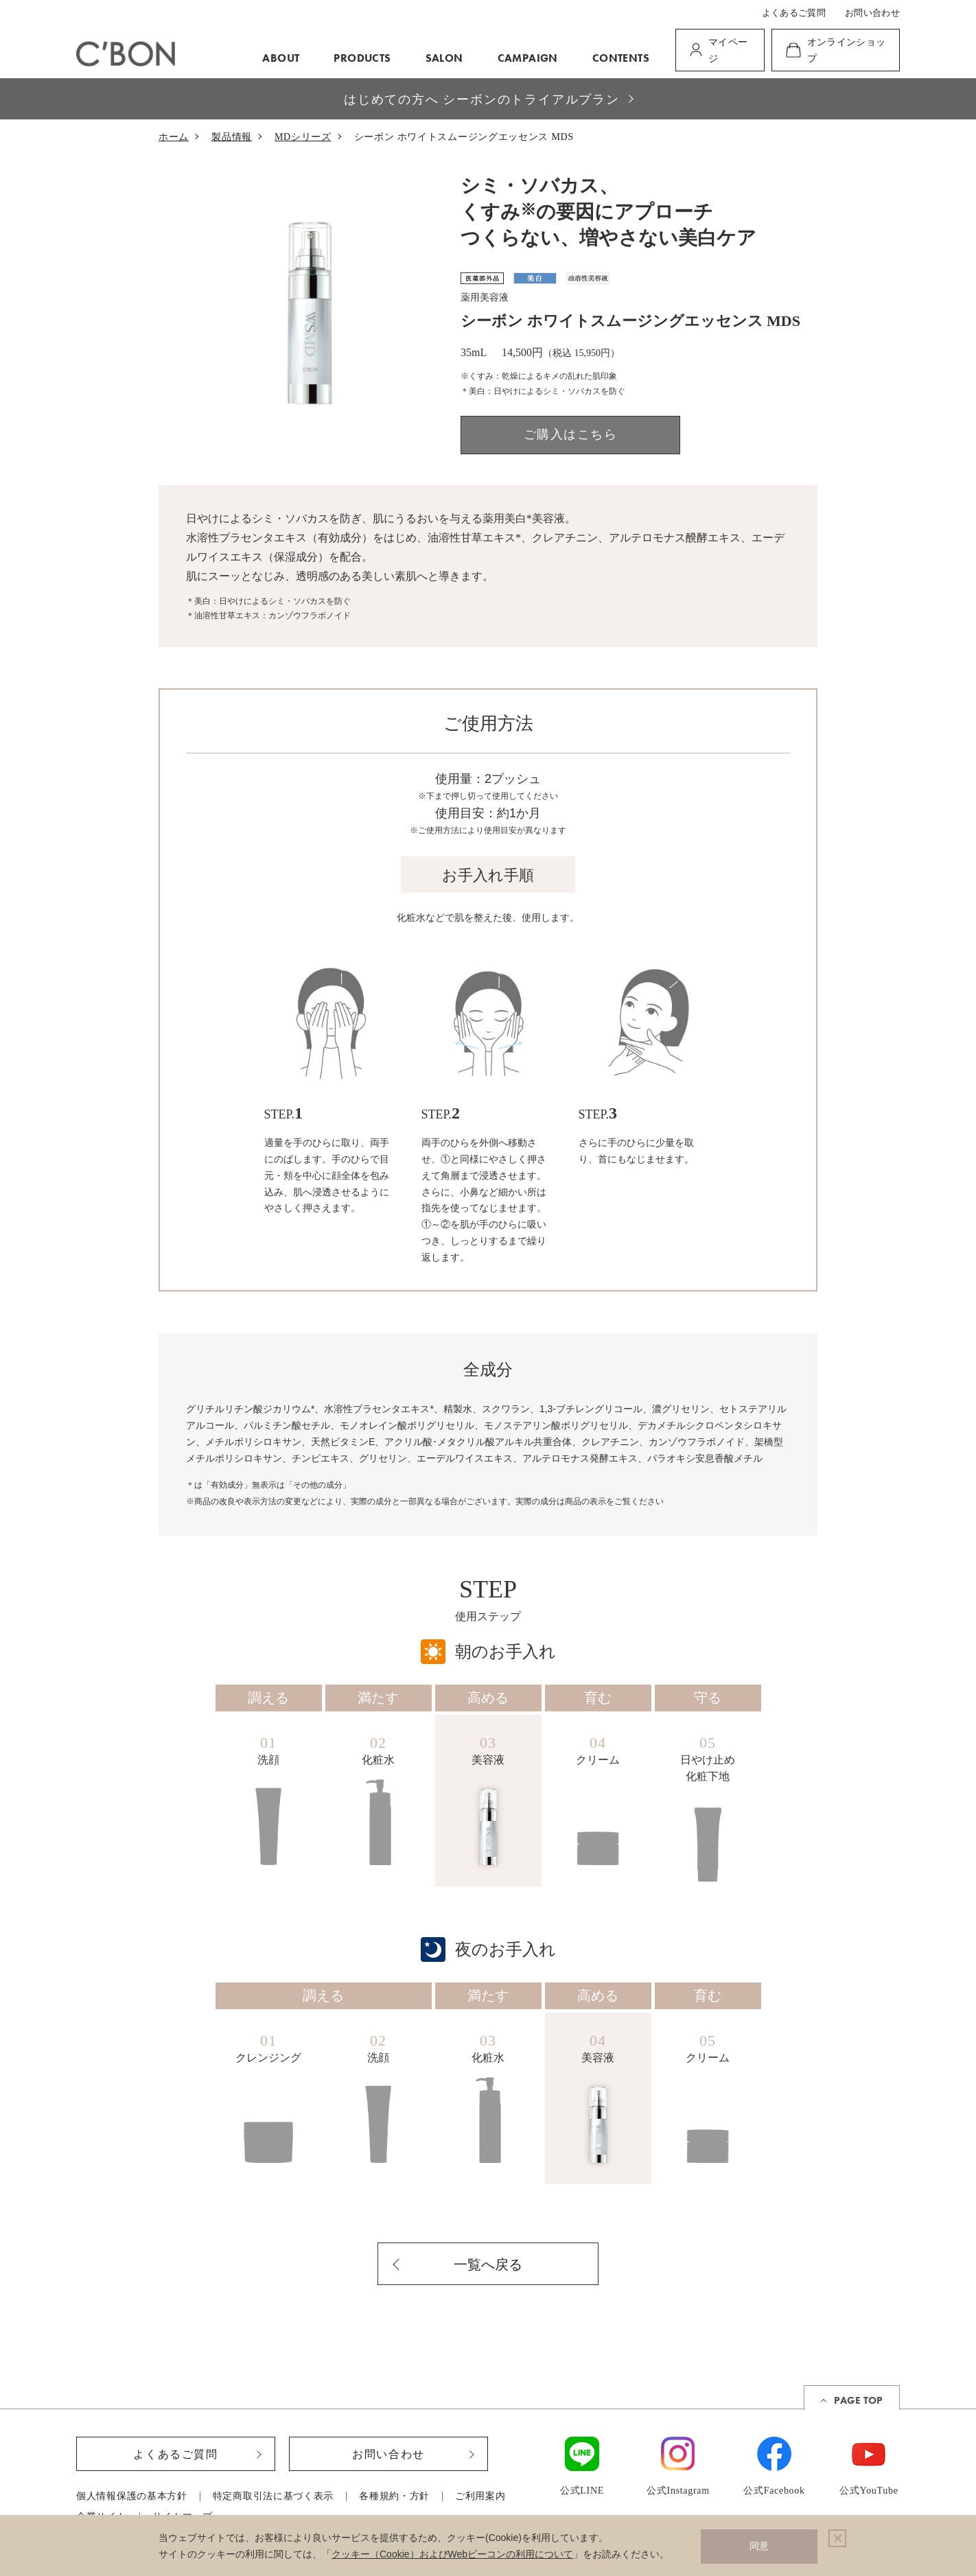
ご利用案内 (480, 2496)
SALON (444, 58)
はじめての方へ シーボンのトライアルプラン (482, 99)
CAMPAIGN (528, 58)
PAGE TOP (858, 2400)
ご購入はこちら (570, 434)
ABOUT (280, 58)
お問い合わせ (872, 13)
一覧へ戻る (488, 2264)
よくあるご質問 (794, 13)
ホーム (174, 137)
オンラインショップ (846, 50)
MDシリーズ (303, 137)
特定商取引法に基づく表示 (273, 2496)
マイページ (727, 50)
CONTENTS (620, 58)
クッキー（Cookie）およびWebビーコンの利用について (452, 2554)
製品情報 (231, 137)
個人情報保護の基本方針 (131, 2496)
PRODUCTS (362, 58)
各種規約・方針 (394, 2496)
